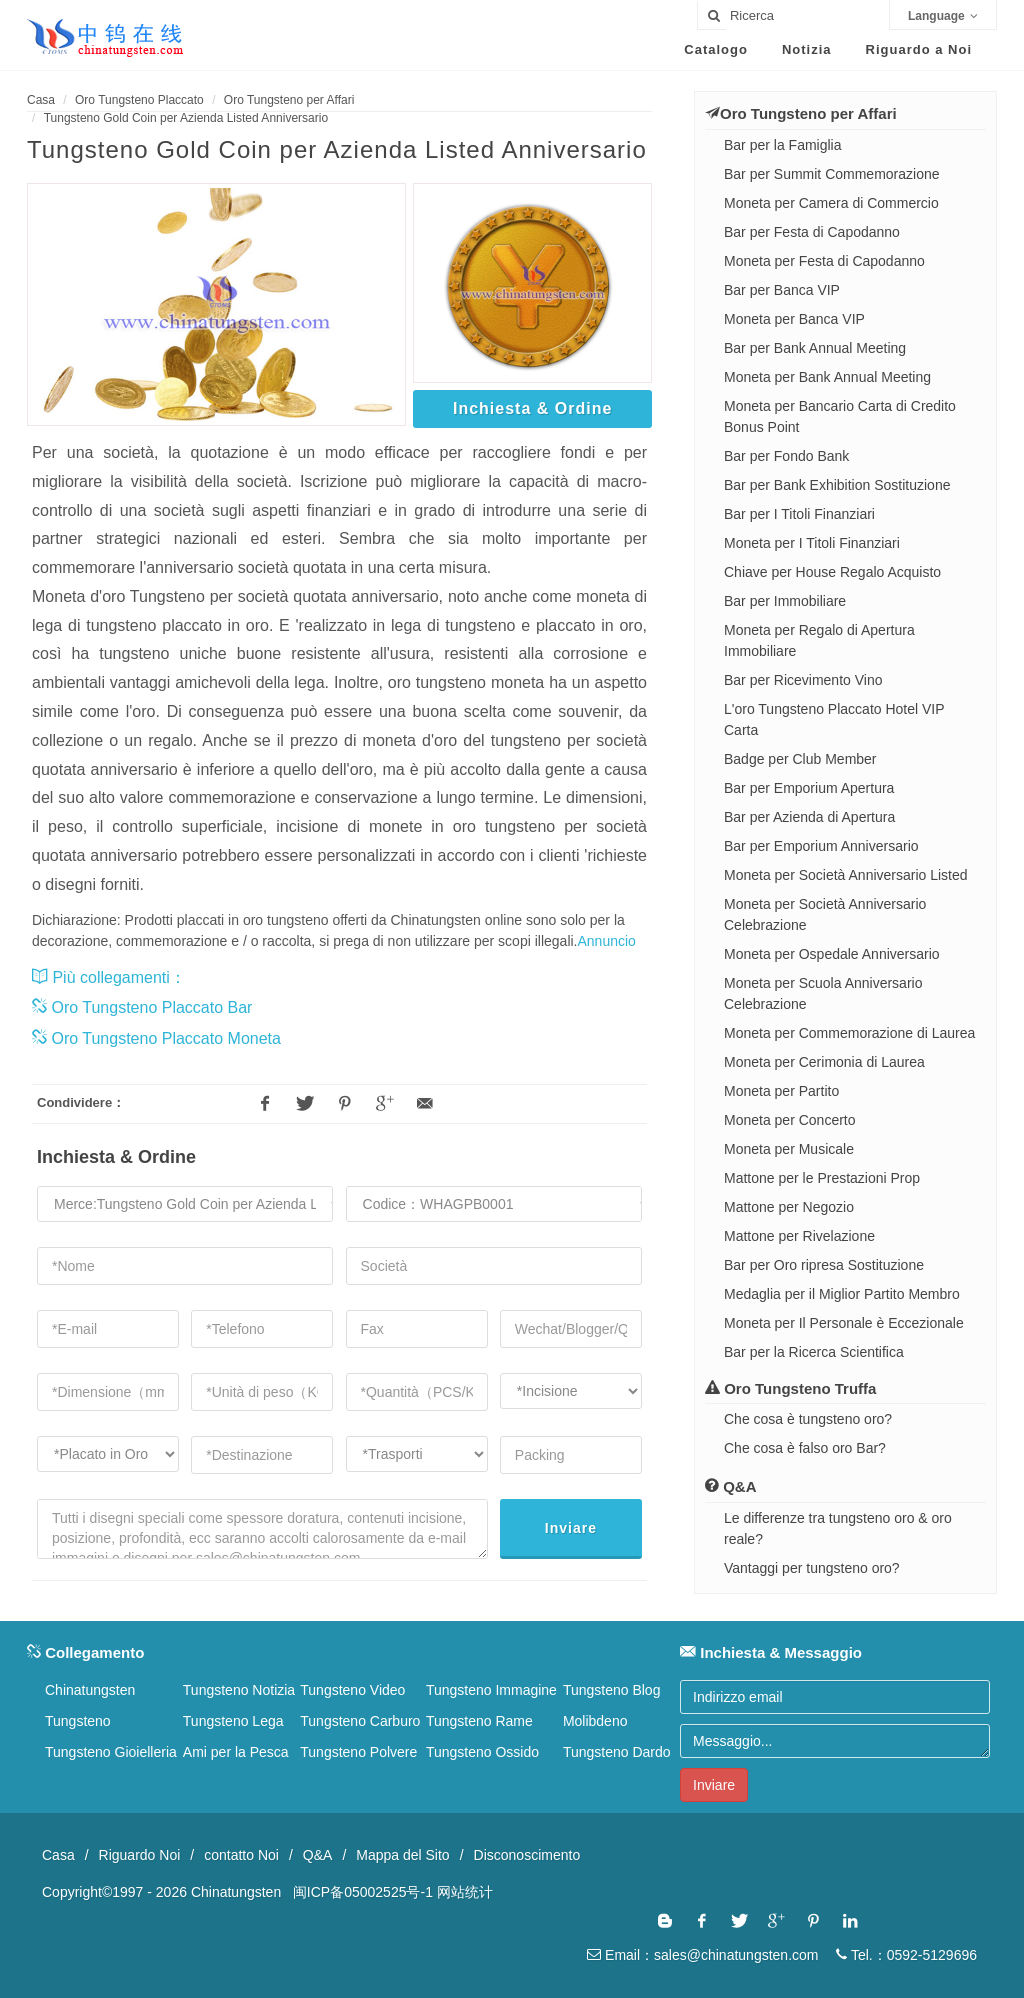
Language (943, 16)
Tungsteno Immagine (491, 1690)
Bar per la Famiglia (783, 145)
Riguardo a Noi (919, 49)
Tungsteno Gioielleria (111, 1752)
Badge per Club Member (800, 759)
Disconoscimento (527, 1855)
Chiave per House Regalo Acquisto (832, 572)
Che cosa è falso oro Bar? (805, 1448)
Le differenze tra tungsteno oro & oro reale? (838, 1528)
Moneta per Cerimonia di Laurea (824, 1062)
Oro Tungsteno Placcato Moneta (156, 1038)
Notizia (807, 49)
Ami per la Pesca (236, 1752)
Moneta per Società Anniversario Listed (846, 875)
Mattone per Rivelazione (799, 1236)
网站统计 (465, 1892)
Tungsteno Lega (233, 1721)
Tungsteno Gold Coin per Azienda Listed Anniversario (186, 118)
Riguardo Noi (140, 1855)
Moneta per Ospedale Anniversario (832, 954)
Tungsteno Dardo (617, 1752)
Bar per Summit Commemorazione (832, 174)
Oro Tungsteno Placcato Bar (142, 1007)
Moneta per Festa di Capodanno (824, 261)
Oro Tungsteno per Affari (289, 100)
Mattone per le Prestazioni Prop (822, 1178)
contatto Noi (241, 1855)
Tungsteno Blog (612, 1690)
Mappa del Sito (402, 1855)
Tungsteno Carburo (360, 1721)
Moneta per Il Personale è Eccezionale (844, 1323)
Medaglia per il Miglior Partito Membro (842, 1294)
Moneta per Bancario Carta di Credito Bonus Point (840, 416)
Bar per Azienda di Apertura (809, 817)
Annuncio (607, 941)
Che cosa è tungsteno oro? (808, 1419)
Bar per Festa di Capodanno (812, 232)
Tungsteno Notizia (239, 1690)
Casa (41, 100)
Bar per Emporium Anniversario (821, 846)
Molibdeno (595, 1721)
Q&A (318, 1855)
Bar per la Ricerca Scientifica (814, 1352)
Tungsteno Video (352, 1690)
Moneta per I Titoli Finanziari (812, 543)
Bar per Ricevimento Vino (803, 680)
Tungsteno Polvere (358, 1752)
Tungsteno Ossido (482, 1752)
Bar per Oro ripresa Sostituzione (824, 1265)
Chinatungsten (90, 1690)
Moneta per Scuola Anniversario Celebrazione (823, 993)
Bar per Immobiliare (785, 601)
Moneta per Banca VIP (794, 319)
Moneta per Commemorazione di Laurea (849, 1033)
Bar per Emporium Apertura (809, 788)
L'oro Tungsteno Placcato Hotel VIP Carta (834, 719)
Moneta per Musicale (789, 1149)
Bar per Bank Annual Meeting (815, 348)
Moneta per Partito (781, 1091)
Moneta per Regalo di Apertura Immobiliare (819, 640)
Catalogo (716, 49)
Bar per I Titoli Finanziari (799, 514)
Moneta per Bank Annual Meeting (827, 377)
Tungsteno (78, 1721)
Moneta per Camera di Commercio (831, 203)
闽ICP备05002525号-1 (363, 1892)
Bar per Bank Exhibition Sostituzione (837, 485)
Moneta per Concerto (790, 1120)
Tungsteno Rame (479, 1721)
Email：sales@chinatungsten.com (702, 1955)
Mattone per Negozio (789, 1207)
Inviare (571, 1528)
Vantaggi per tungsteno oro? (812, 1568)
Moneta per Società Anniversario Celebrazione (825, 914)
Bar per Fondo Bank (786, 456)
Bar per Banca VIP (782, 290)
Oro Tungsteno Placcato (139, 100)
